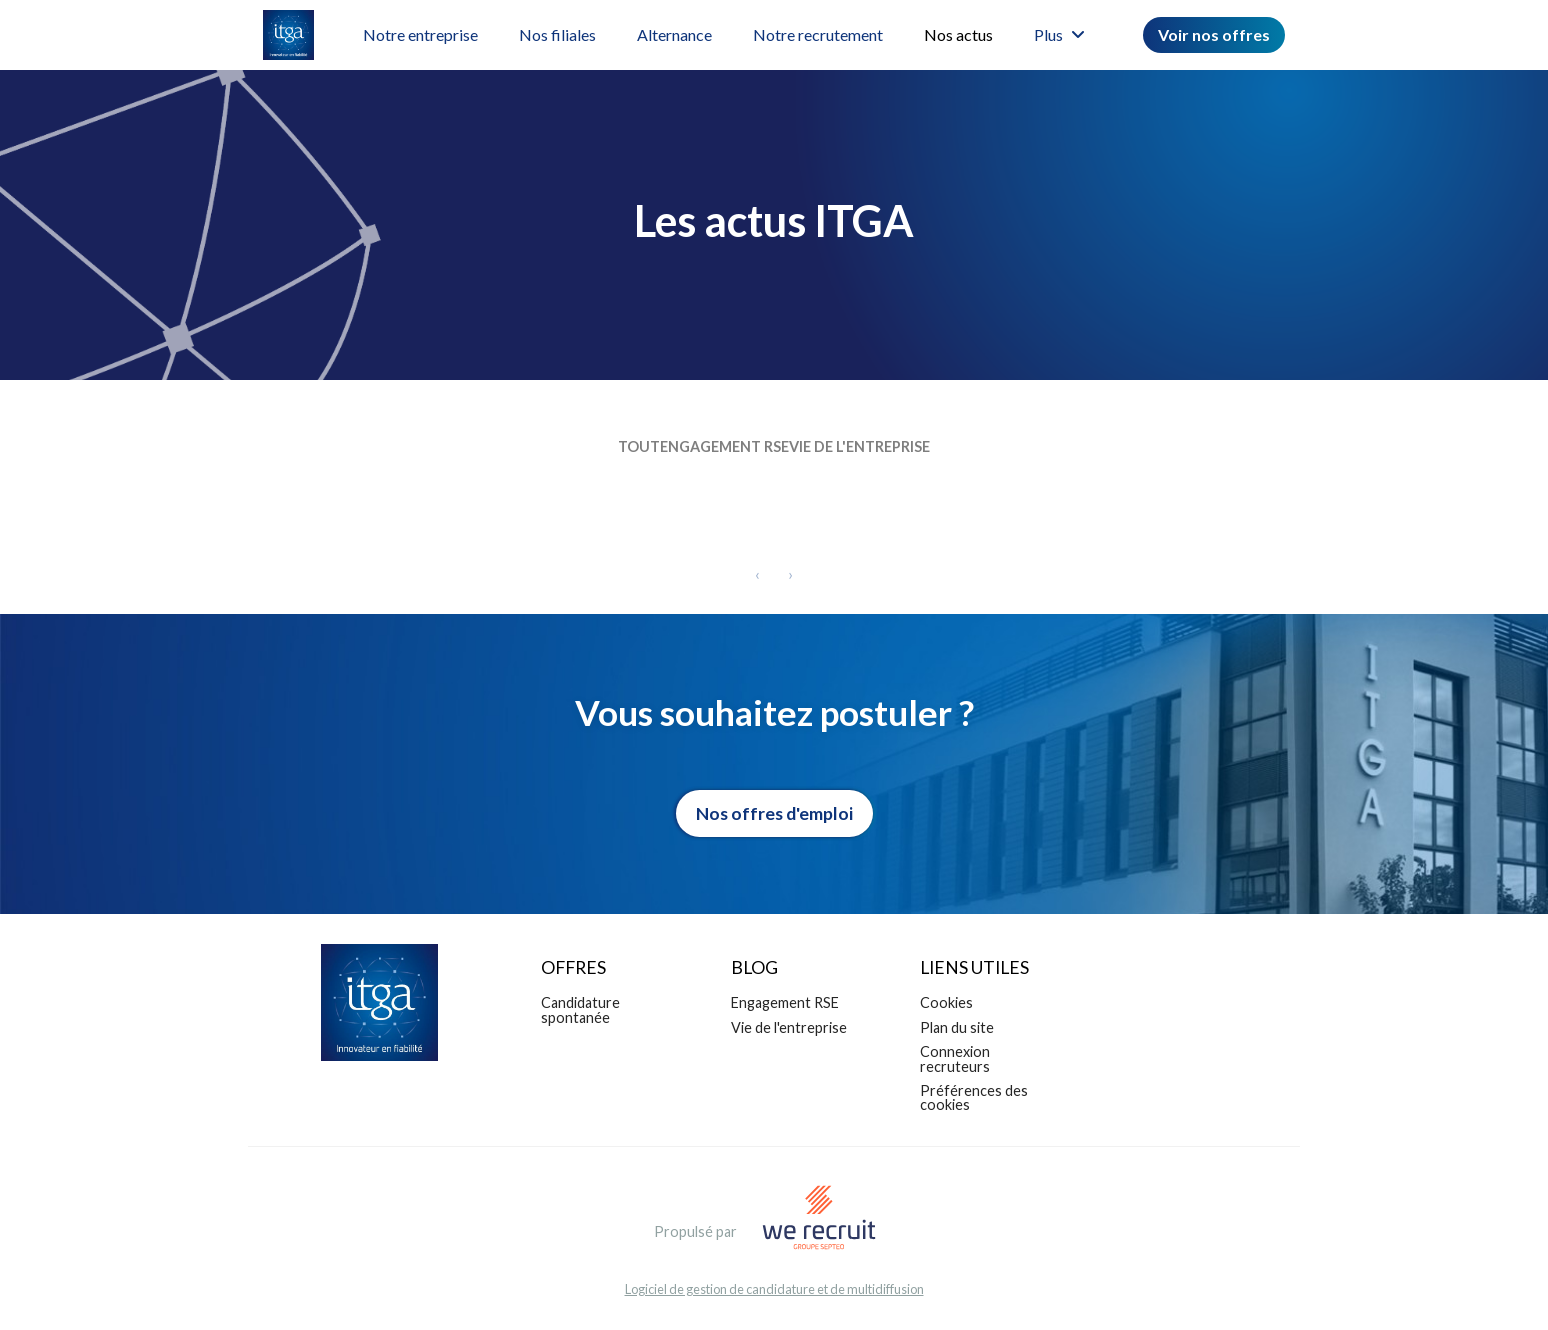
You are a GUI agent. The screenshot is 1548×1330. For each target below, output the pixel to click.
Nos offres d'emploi (774, 818)
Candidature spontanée (580, 1014)
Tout (609, 451)
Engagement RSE (724, 451)
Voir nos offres (1214, 34)
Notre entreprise (420, 34)
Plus (1059, 34)
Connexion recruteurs (955, 1063)
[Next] (790, 579)
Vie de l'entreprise (889, 451)
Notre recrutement (818, 34)
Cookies (946, 1007)
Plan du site (957, 1032)
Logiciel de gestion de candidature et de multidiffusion (774, 1294)
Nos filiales (557, 34)
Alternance (674, 34)
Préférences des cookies (974, 1102)
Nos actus (958, 34)
